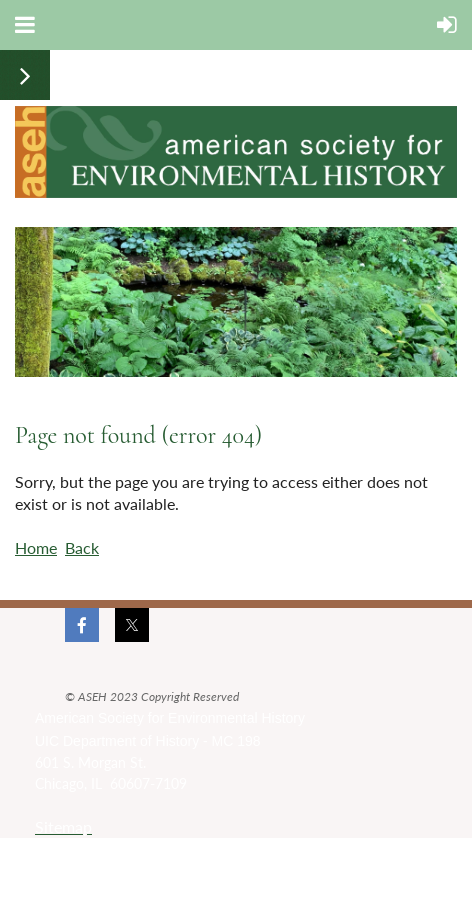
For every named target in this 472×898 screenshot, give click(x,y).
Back (82, 547)
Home (36, 547)
